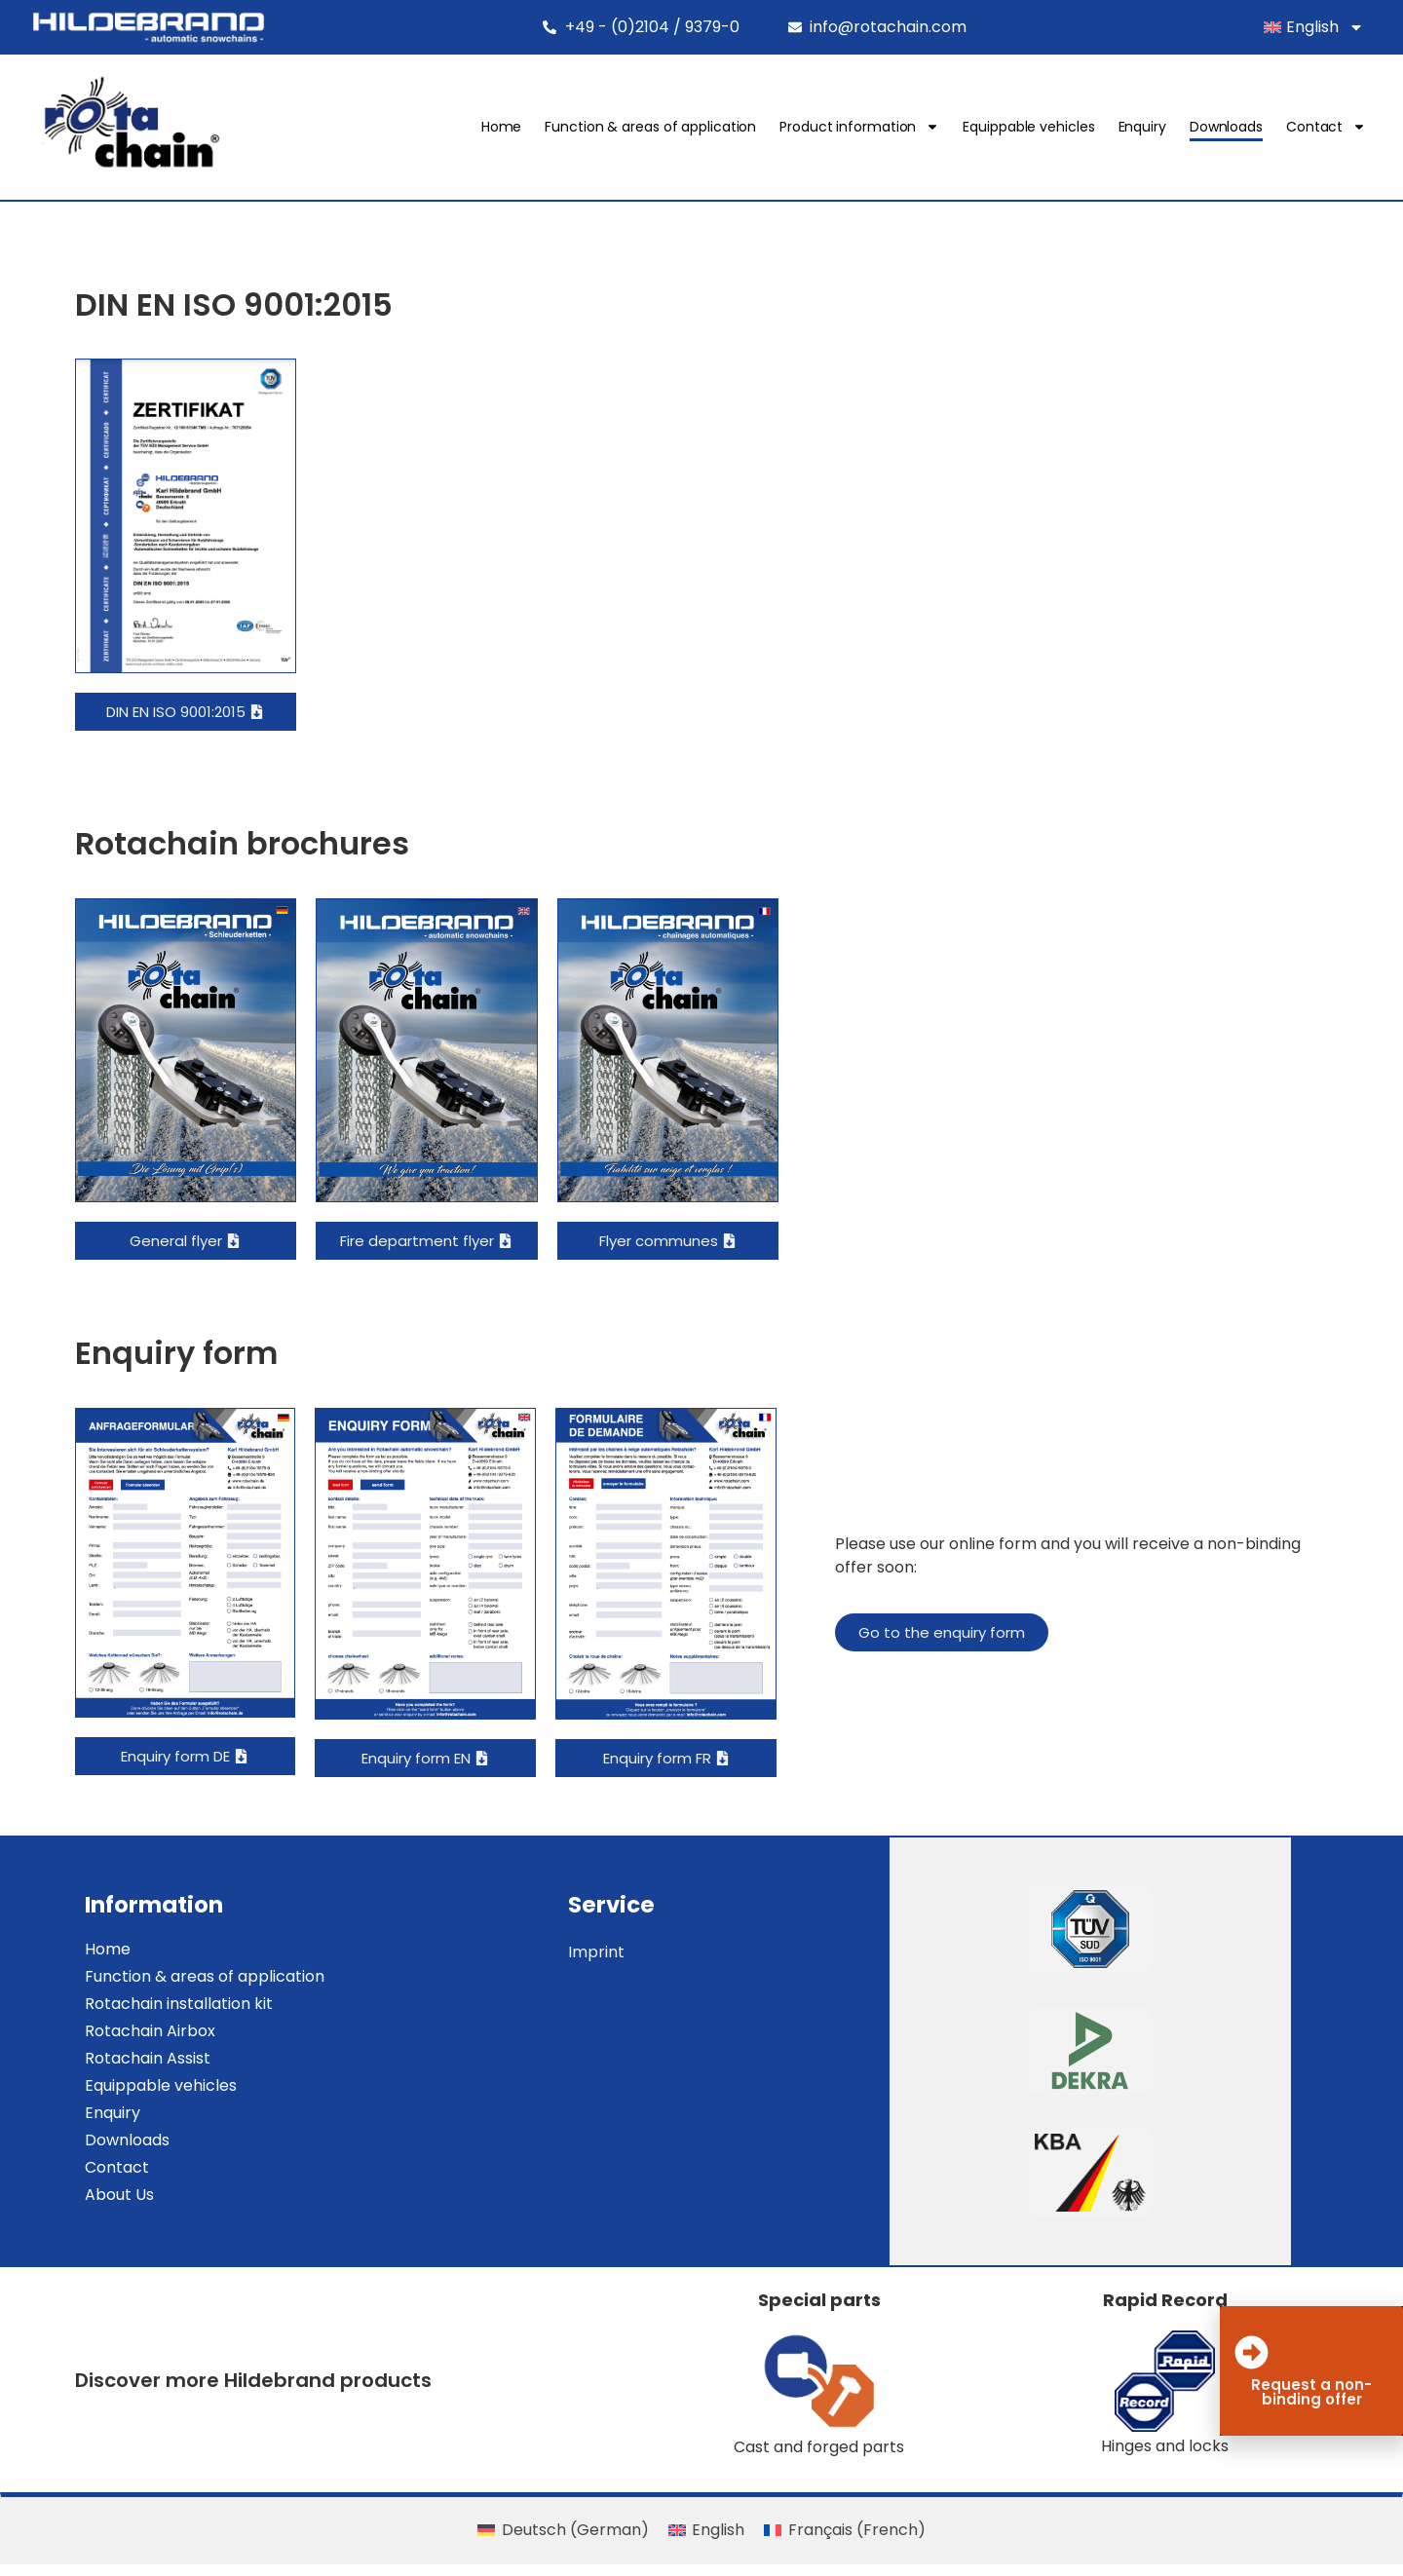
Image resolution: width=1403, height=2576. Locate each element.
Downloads (1233, 127)
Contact (1334, 127)
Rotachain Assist (141, 2070)
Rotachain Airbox (143, 2042)
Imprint (604, 1963)
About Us (112, 2206)
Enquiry (1149, 127)
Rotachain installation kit (172, 2015)
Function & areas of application (658, 127)
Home (509, 127)
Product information (867, 127)
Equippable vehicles (1036, 127)
